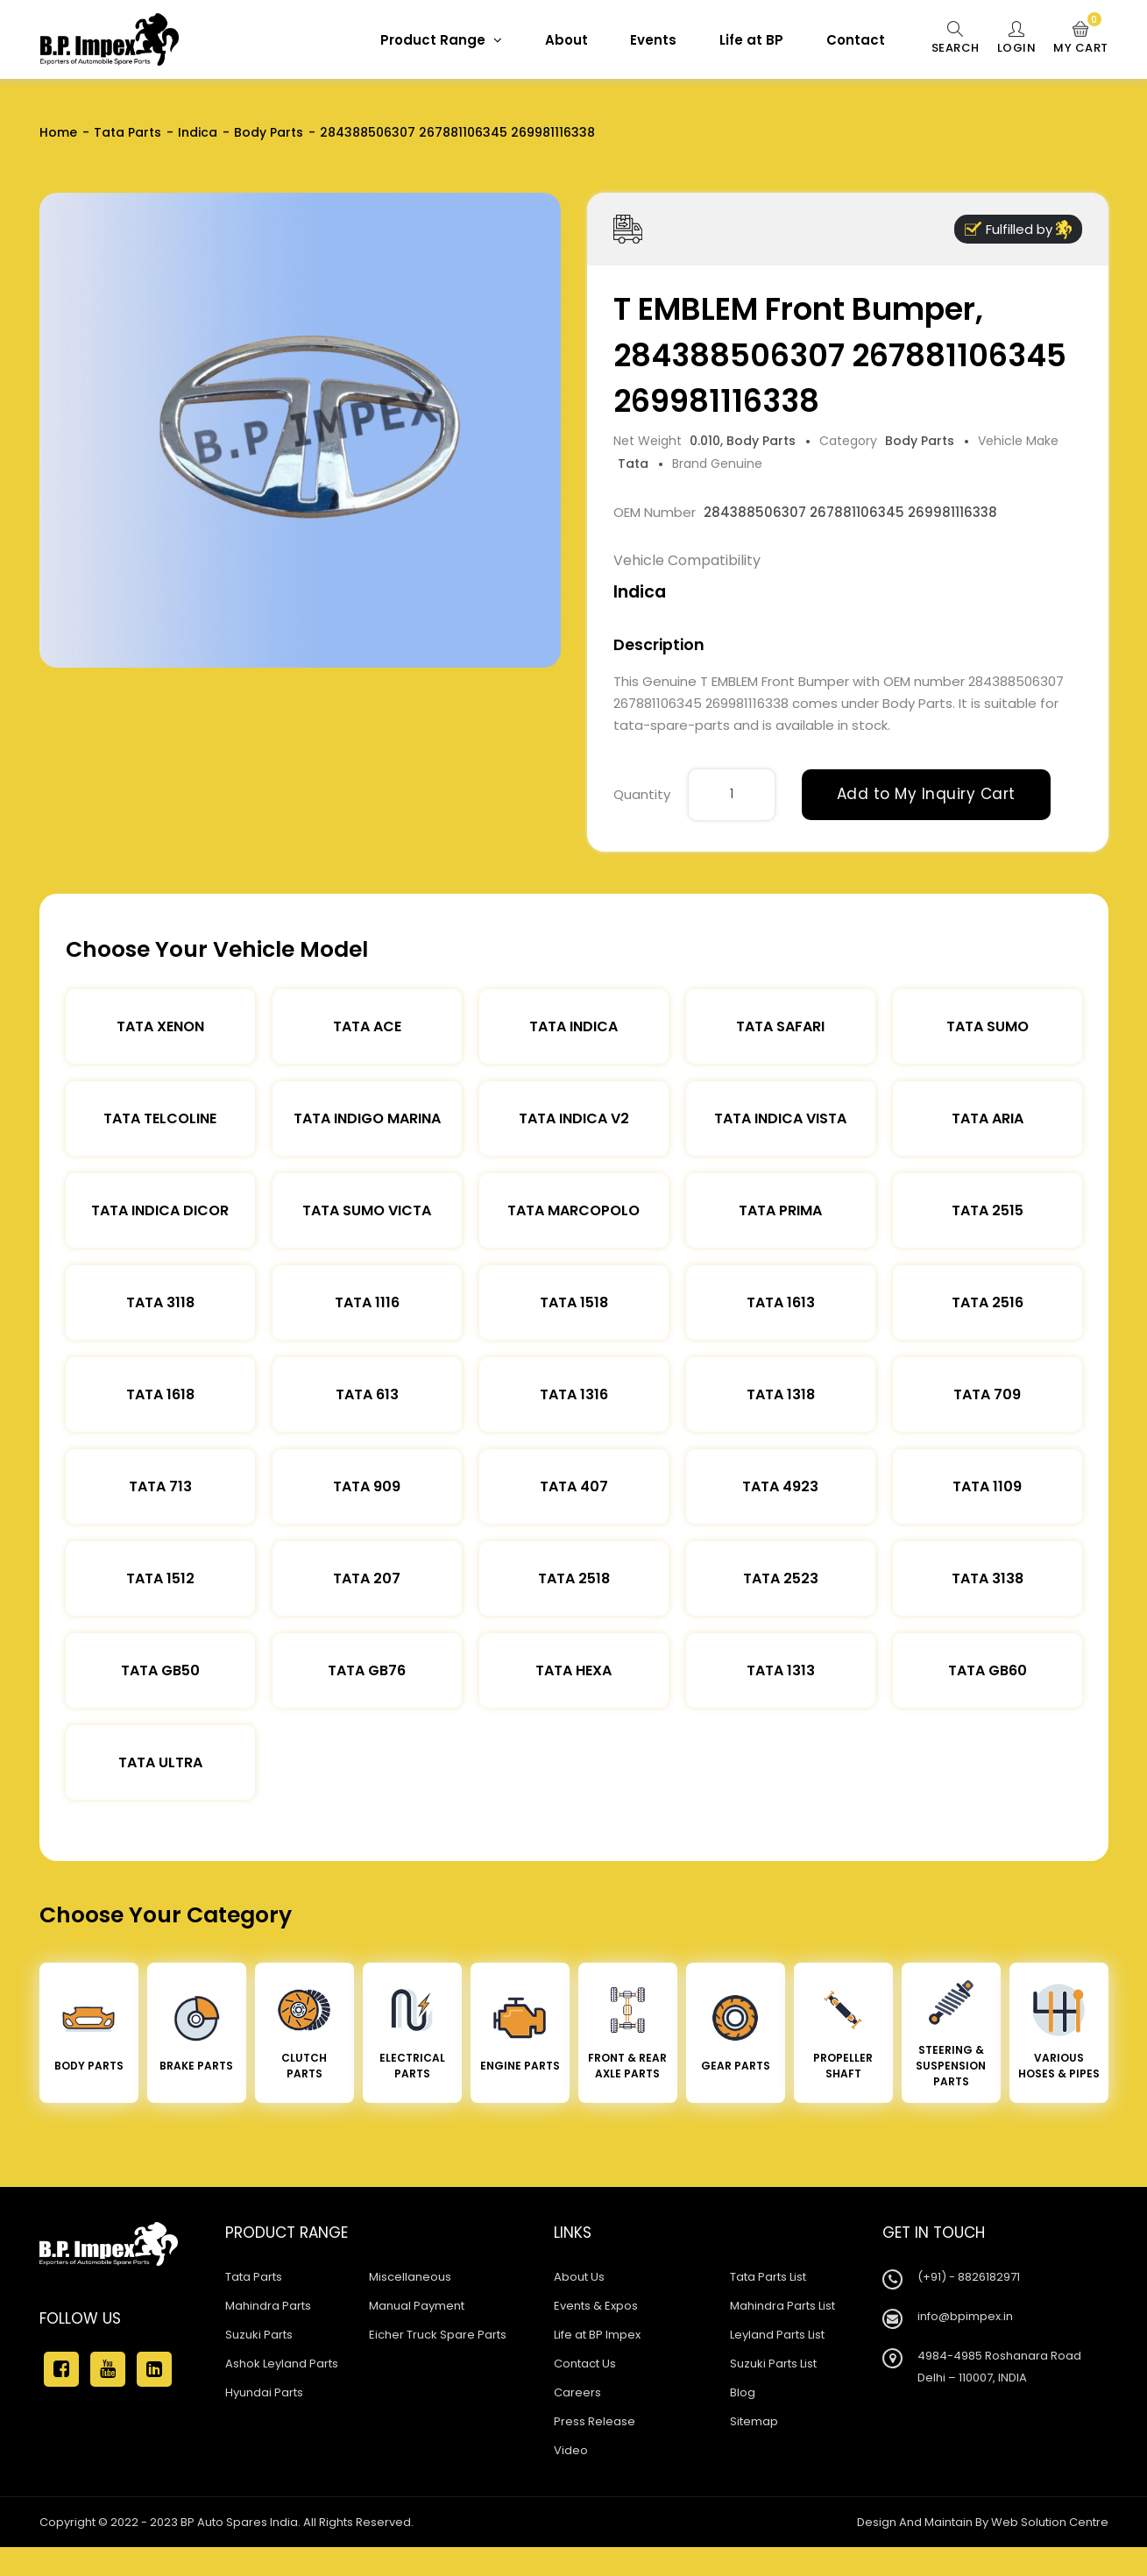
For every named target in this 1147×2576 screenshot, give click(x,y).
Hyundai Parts (264, 2392)
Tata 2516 (987, 1302)
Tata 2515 (987, 1210)
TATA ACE (367, 1026)
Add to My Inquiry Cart (926, 793)
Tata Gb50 (160, 1670)
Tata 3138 (987, 1578)
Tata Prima (780, 1210)
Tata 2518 (574, 1578)
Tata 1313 (781, 1670)
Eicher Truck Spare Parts (437, 2334)
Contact (855, 40)
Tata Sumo (987, 1026)
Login (1017, 38)
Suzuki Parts (259, 2334)
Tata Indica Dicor (160, 1210)
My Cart (1080, 38)
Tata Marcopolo (573, 1210)
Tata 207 (366, 1578)
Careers (577, 2392)
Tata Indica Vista (780, 1118)
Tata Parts (127, 132)
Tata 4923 (780, 1486)
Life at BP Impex (597, 2334)
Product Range (441, 40)
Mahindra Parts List (782, 2305)
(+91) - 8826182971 (968, 2276)
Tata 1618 (160, 1394)
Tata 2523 (780, 1578)
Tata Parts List (768, 2276)
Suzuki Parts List (773, 2363)
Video (571, 2450)
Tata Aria (987, 1118)
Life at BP (751, 40)
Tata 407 (574, 1486)
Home (58, 132)
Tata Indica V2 (574, 1118)
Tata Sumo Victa (366, 1210)
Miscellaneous (410, 2276)
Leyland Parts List (777, 2334)
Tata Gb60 (987, 1670)
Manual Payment (416, 2305)
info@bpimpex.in (965, 2316)
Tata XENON (160, 1026)
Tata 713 (160, 1486)
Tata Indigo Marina (367, 1118)
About (566, 40)
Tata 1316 (574, 1394)
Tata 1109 (987, 1486)
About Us (579, 2276)
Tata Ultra (160, 1762)
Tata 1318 (781, 1394)
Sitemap (754, 2421)
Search (955, 38)
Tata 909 (366, 1486)
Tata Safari (780, 1026)
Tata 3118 (160, 1302)
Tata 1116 (367, 1302)
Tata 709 (987, 1394)
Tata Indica (573, 1026)
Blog (742, 2392)
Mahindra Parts (268, 2305)
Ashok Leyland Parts (281, 2363)
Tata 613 (367, 1394)
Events (653, 40)
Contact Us (585, 2363)
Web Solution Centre (1049, 2522)
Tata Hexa (573, 1670)
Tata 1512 (160, 1578)
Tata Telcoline (159, 1118)
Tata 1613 (781, 1302)
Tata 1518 (574, 1302)
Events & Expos (596, 2305)
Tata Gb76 (367, 1670)
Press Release (594, 2421)
